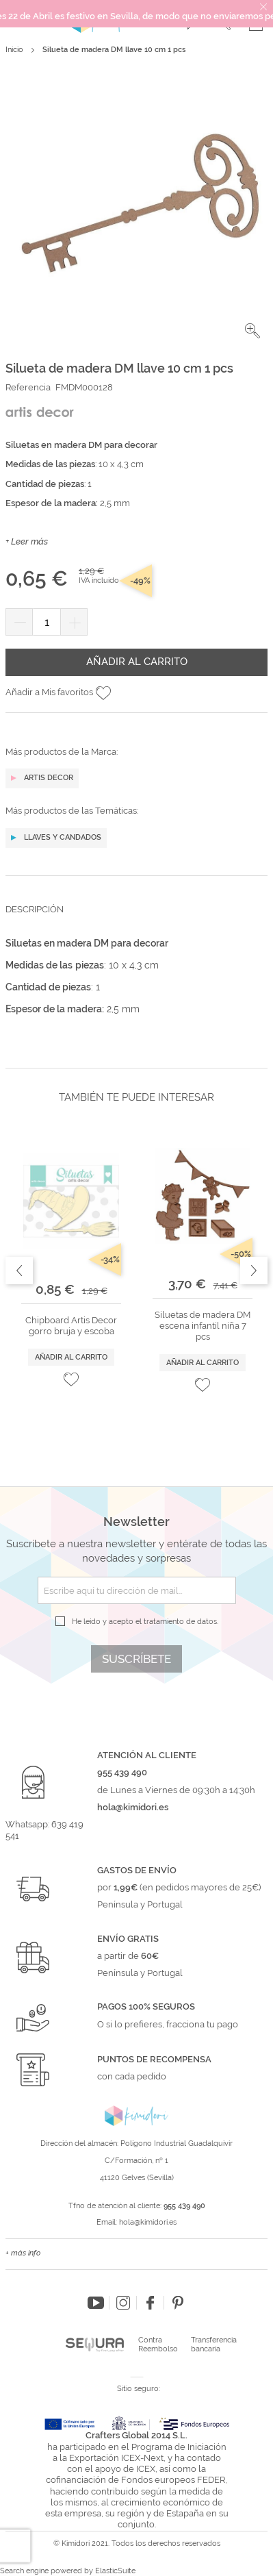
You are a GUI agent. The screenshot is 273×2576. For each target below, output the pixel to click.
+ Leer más (26, 541)
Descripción (34, 909)
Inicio (14, 49)
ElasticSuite (115, 2570)
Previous (19, 1270)
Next (254, 1270)
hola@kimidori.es (148, 2222)
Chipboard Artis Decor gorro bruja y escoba (71, 1325)
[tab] (136, 919)
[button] (252, 331)
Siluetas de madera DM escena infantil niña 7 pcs (202, 1326)
